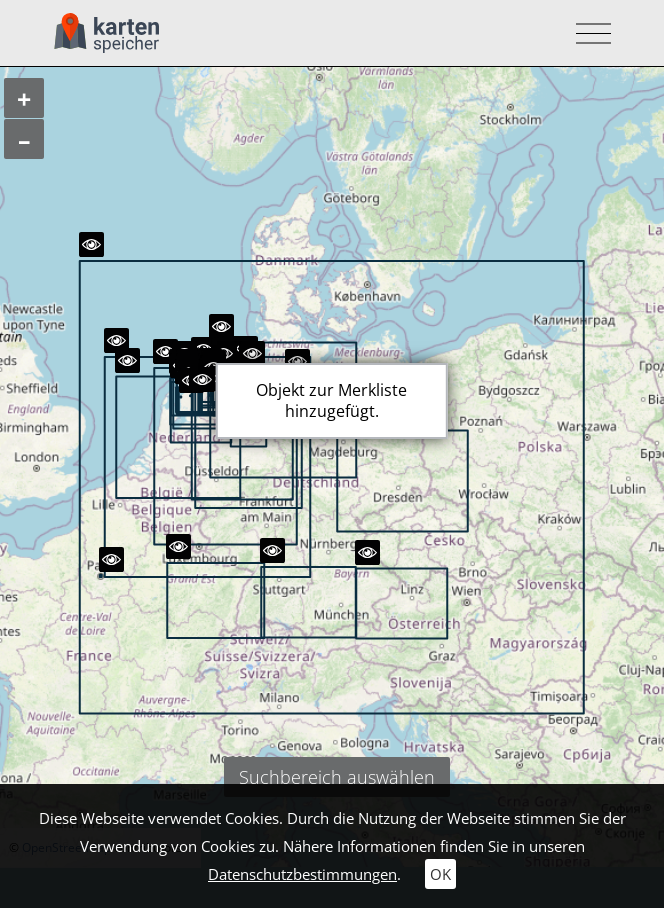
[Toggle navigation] (587, 33)
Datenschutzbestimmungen (302, 874)
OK (440, 874)
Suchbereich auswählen (337, 777)
